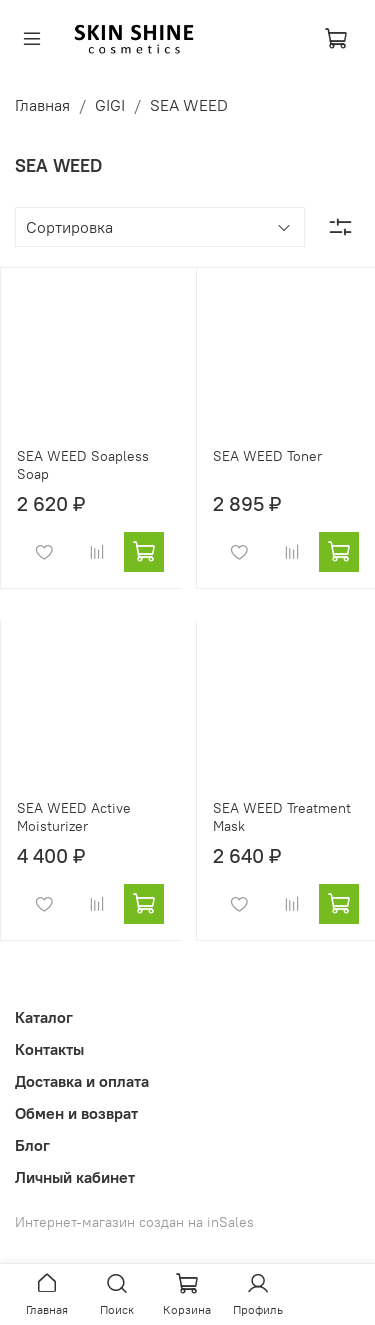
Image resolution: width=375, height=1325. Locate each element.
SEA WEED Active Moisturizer (74, 817)
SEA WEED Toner (267, 456)
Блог (32, 1145)
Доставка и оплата (82, 1081)
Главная (42, 105)
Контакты (49, 1049)
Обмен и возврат (76, 1113)
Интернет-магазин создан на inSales (134, 1222)
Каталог (44, 1017)
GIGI (110, 105)
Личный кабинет (75, 1177)
